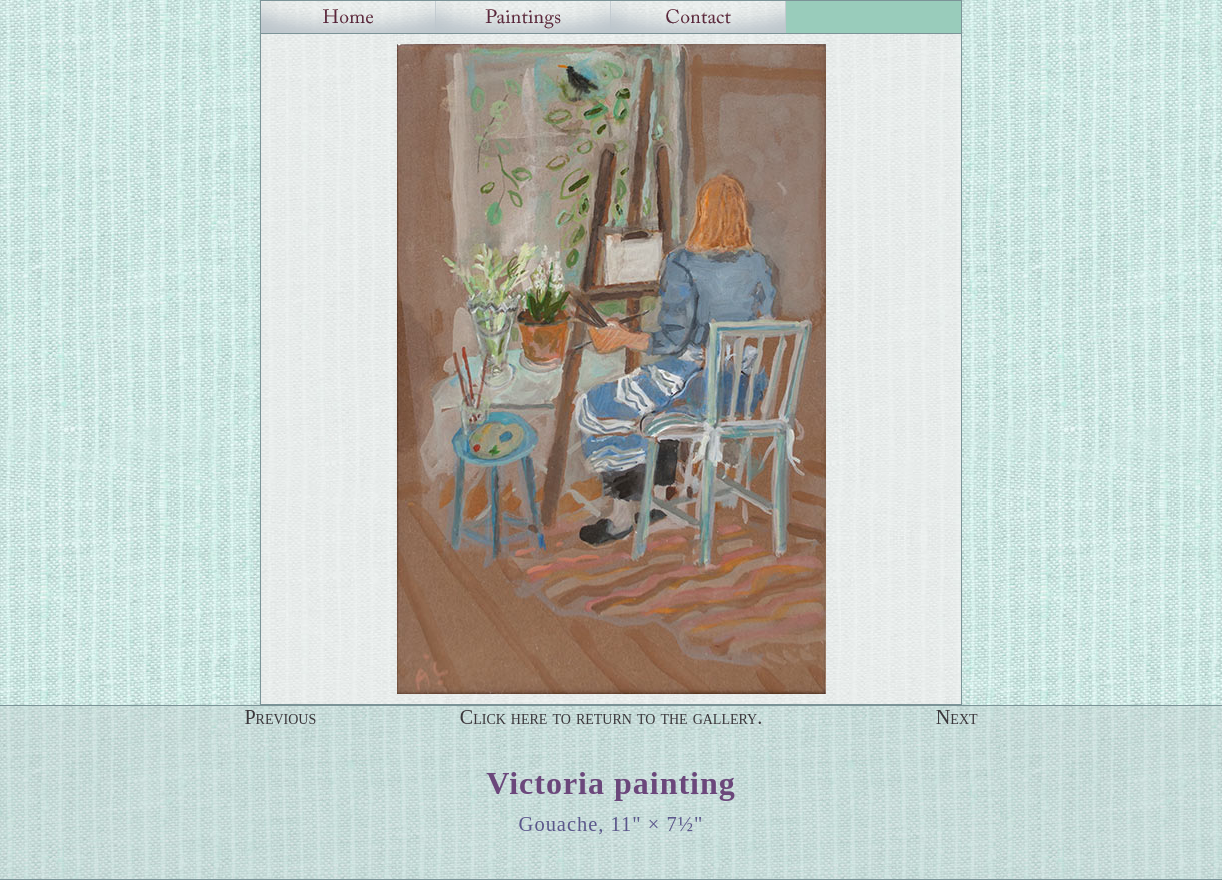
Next (957, 717)
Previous (280, 717)
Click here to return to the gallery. (611, 717)
